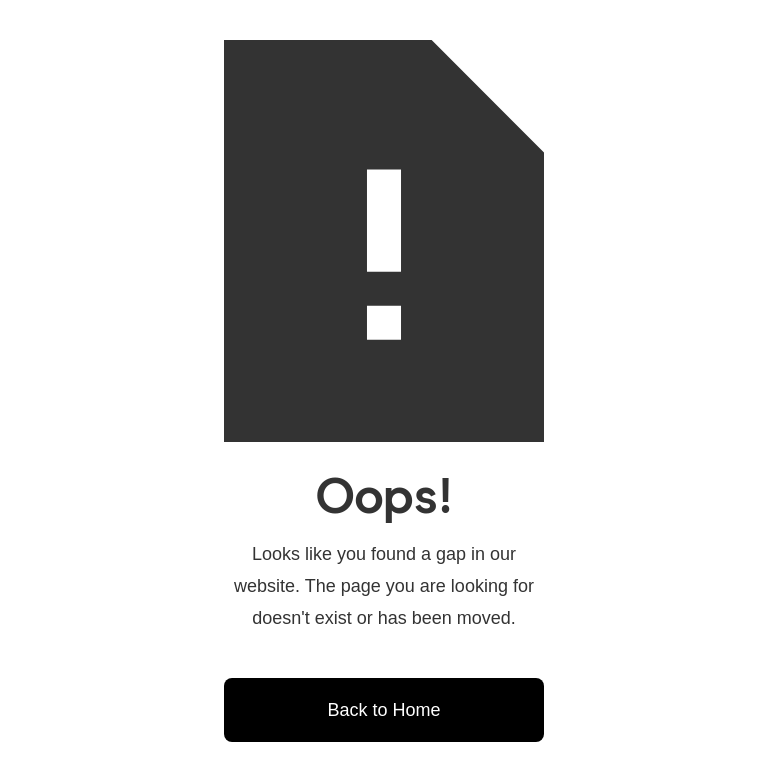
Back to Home (383, 710)
